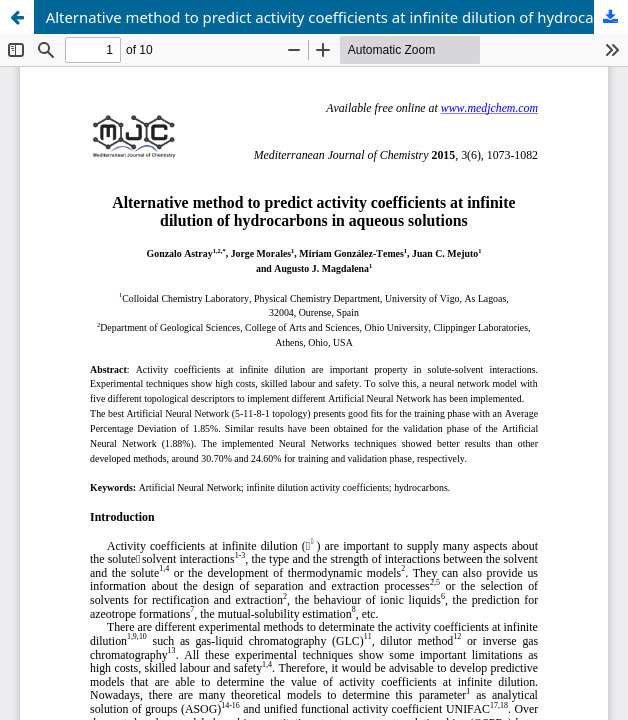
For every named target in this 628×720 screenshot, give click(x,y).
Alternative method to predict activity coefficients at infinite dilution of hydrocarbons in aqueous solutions (337, 17)
